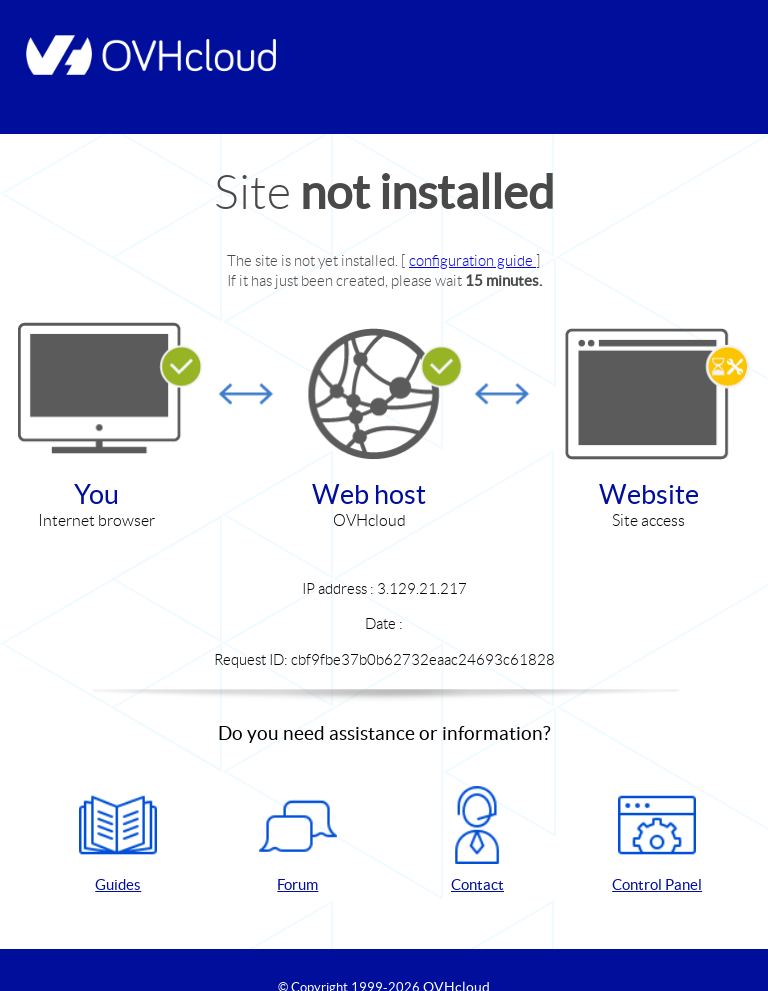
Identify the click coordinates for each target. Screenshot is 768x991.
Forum (298, 839)
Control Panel (657, 839)
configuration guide (472, 260)
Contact (477, 839)
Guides (118, 839)
